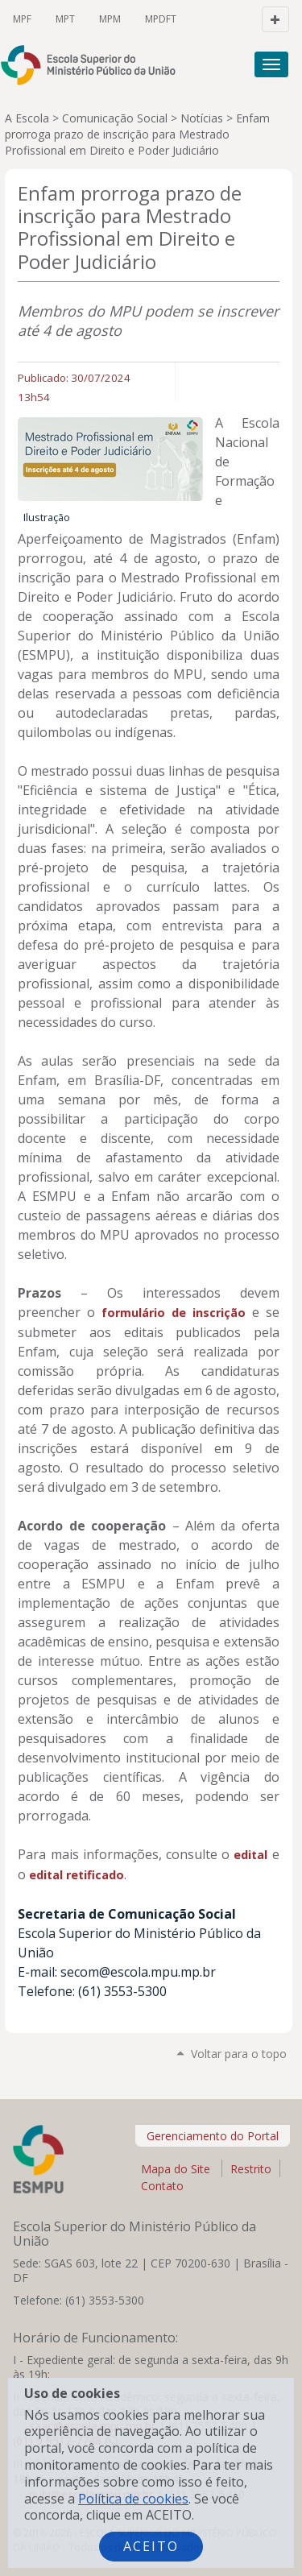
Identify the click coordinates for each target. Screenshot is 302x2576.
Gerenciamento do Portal (213, 2135)
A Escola (27, 118)
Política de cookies (133, 2499)
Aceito (151, 2546)
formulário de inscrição (173, 1312)
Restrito (250, 2168)
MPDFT (160, 19)
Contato (162, 2187)
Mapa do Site (175, 2168)
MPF (22, 19)
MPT (65, 19)
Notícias (201, 118)
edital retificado (76, 1874)
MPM (110, 19)
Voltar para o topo (239, 2053)
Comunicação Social (115, 118)
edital (252, 1854)
